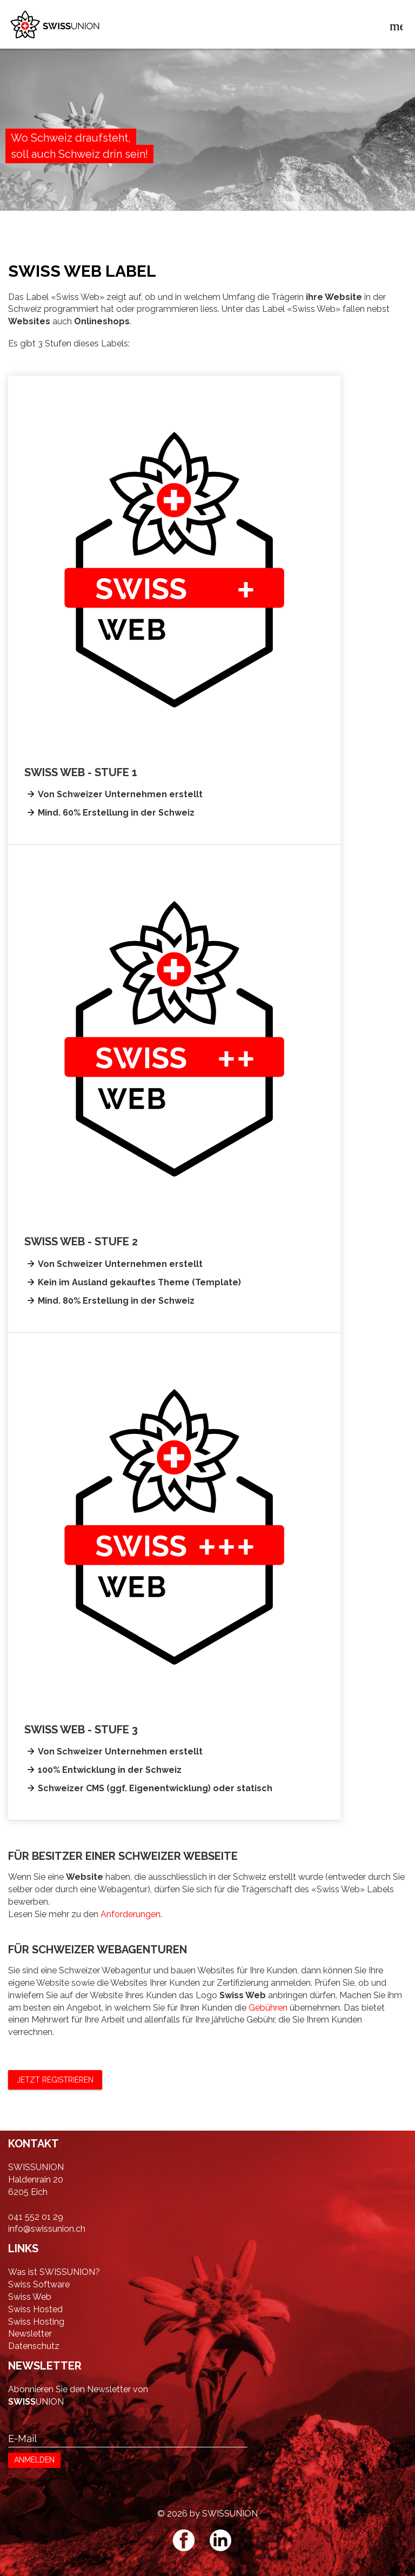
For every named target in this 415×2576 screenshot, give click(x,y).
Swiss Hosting (36, 2322)
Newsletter (30, 2333)
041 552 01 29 (35, 2217)
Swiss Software (39, 2284)
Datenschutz (33, 2346)
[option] (207, 154)
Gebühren (268, 2008)
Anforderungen (130, 1914)
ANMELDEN (34, 2459)
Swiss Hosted (35, 2309)
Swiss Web (29, 2297)
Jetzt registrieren (55, 2080)
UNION (36, 2402)
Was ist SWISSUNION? (54, 2272)
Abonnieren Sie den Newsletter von (78, 2389)
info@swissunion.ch (46, 2229)
